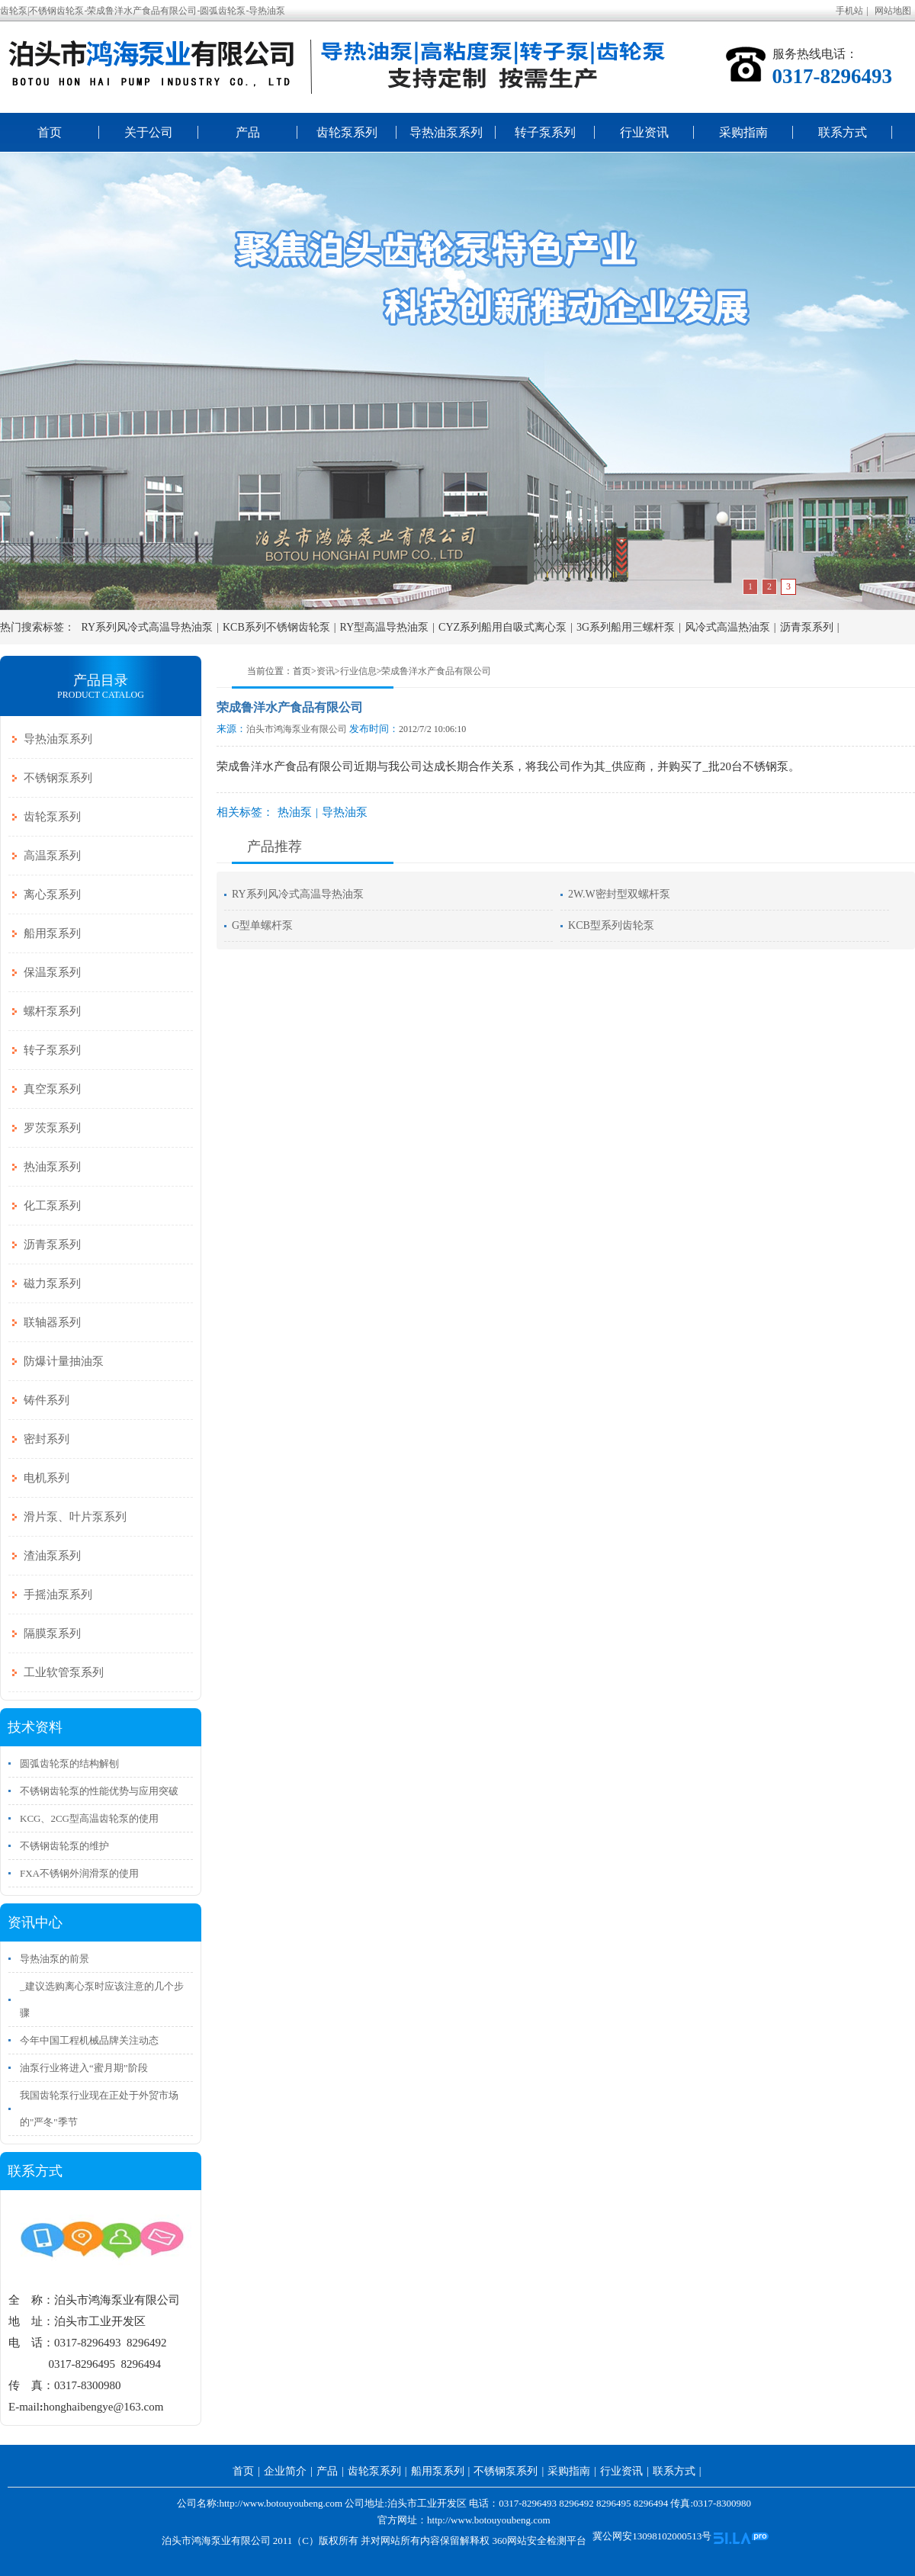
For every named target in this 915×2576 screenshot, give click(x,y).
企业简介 (285, 2471)
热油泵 (295, 812)
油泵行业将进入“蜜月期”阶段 (84, 2067)
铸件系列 (46, 1400)
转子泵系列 (545, 132)
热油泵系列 (52, 1167)
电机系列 (46, 1478)
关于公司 (148, 132)
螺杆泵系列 (52, 1011)
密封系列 (46, 1439)
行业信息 (358, 671)
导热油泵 (345, 812)
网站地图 (893, 10)
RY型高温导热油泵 (384, 627)
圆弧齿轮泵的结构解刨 (69, 1763)
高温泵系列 (52, 856)
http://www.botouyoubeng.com (489, 2520)
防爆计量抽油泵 (64, 1361)
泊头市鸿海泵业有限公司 (296, 729)
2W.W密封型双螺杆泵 (619, 894)
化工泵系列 (52, 1206)
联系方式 (842, 132)
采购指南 (743, 132)
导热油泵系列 (446, 132)
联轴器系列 (52, 1322)
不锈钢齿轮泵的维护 (64, 1846)
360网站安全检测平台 (539, 2540)
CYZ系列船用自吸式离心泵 (502, 627)
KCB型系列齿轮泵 (611, 925)
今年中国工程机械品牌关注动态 (89, 2040)
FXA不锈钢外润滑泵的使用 (79, 1873)
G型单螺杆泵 (262, 925)
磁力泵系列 (52, 1283)
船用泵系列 (52, 933)
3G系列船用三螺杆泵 (625, 627)
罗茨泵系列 (52, 1128)
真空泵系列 (52, 1089)
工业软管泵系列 (64, 1672)
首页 (49, 132)
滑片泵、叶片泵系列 (75, 1517)
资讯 (325, 671)
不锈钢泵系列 (58, 778)
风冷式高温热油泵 (727, 627)
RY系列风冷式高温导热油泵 (148, 627)
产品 (248, 132)
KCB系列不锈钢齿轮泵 (276, 627)
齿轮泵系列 (346, 132)
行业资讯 (644, 132)
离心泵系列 (52, 894)
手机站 (849, 10)
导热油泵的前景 (54, 1958)
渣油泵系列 (52, 1556)
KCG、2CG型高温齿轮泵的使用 (89, 1818)
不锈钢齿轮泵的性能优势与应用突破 (99, 1791)
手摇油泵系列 (58, 1594)
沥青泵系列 (806, 627)
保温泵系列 (52, 972)
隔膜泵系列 (52, 1633)
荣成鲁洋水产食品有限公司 (436, 671)
